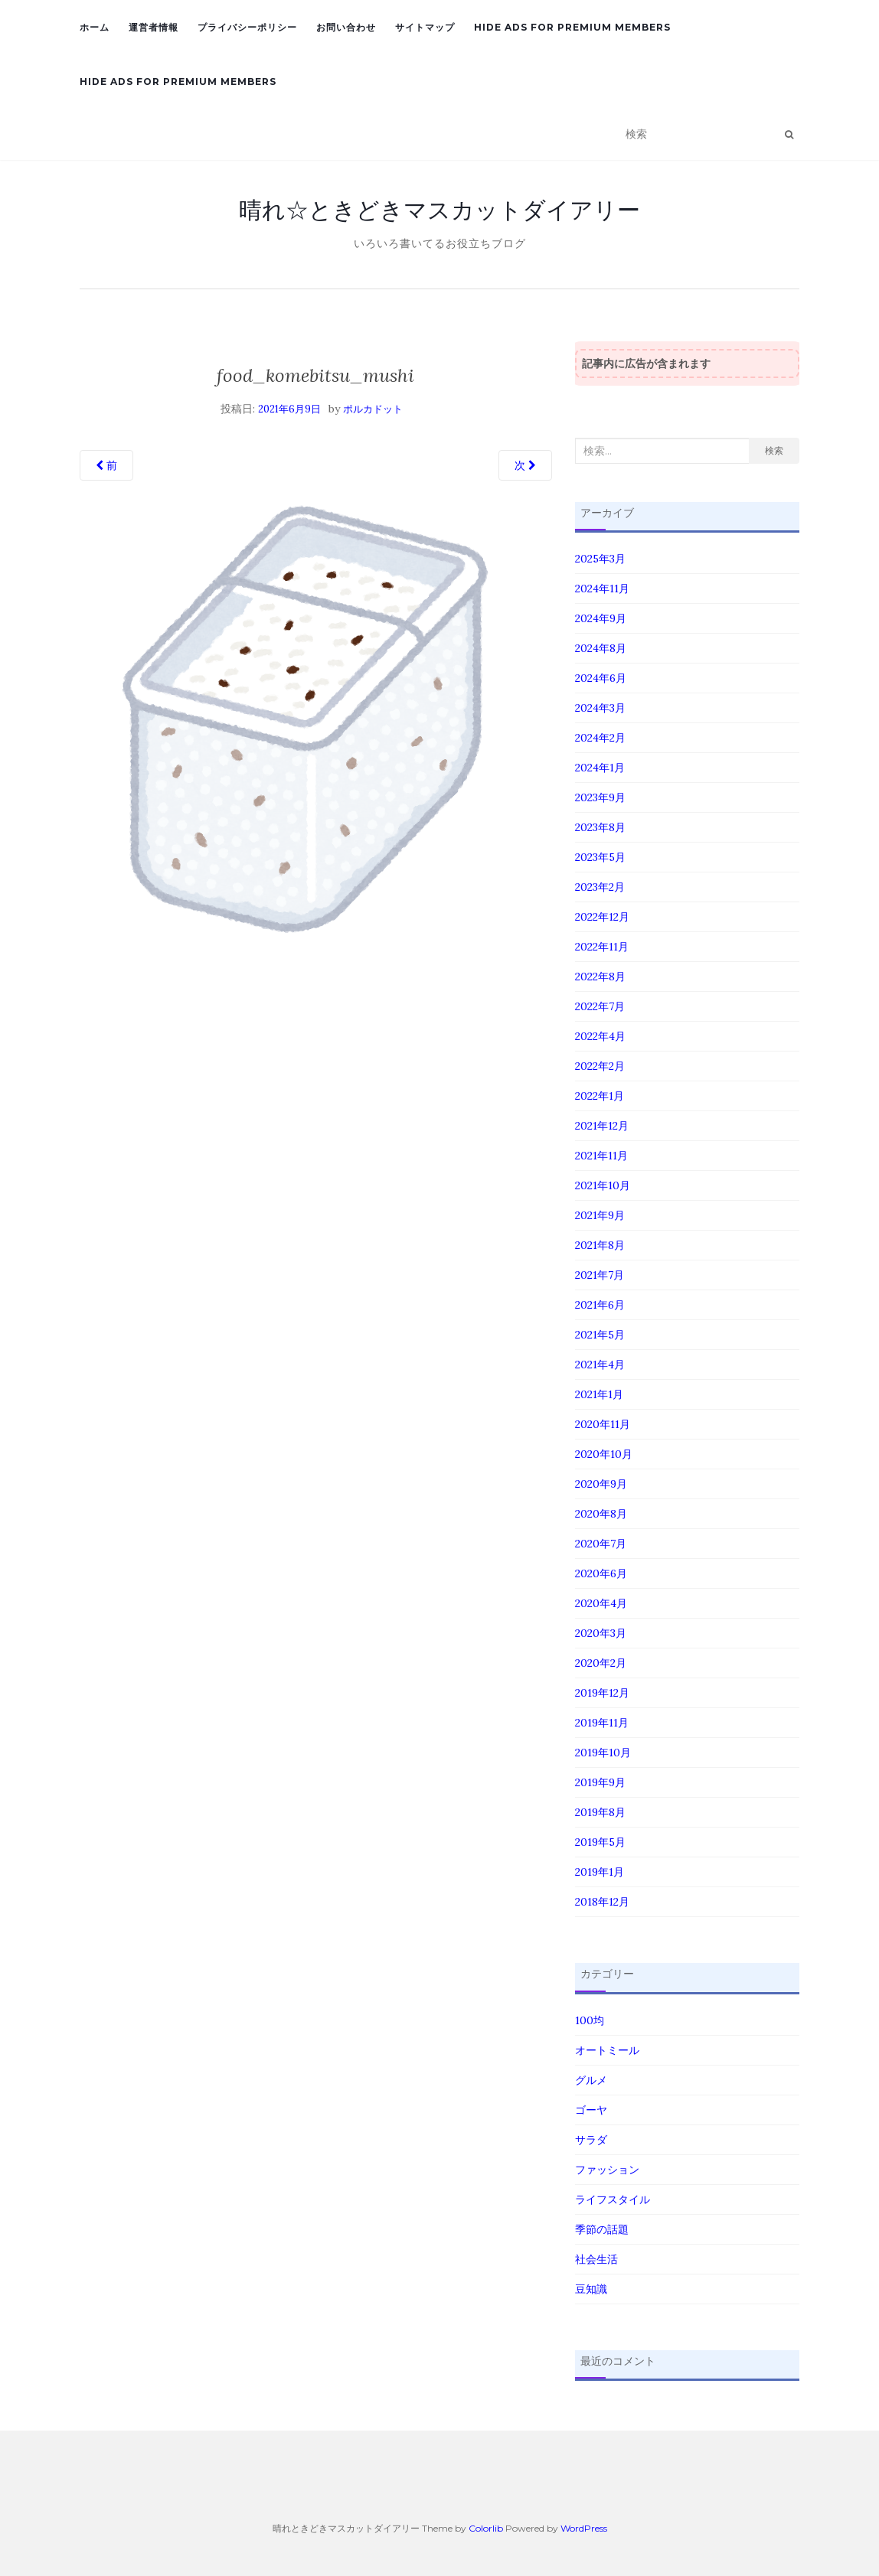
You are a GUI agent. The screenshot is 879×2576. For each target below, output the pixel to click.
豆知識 (591, 2289)
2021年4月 (600, 1364)
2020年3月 (600, 1633)
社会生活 (596, 2259)
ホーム (94, 27)
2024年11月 (602, 588)
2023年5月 (600, 857)
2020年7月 (600, 1543)
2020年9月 (601, 1484)
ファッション (607, 2170)
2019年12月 (602, 1693)
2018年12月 (602, 1902)
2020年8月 (601, 1514)
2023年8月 (600, 827)
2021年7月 (599, 1275)
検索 (774, 450)
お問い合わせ (346, 27)
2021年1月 (599, 1394)
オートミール (607, 2050)
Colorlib (486, 2528)
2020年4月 (601, 1603)
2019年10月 (603, 1752)
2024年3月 (600, 708)
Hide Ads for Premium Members (572, 27)
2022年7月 (600, 1006)
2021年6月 (600, 1305)
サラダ (591, 2140)
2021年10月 (602, 1185)
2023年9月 (600, 797)
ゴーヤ (591, 2110)
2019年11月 (602, 1723)
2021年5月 (600, 1335)
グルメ (591, 2080)
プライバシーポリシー (247, 27)
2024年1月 (600, 767)
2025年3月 (600, 559)
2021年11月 (601, 1155)
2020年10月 (603, 1454)
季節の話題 (602, 2229)
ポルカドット (373, 409)
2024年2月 (600, 738)
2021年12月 (602, 1126)
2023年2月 (600, 887)
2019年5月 (600, 1842)
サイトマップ (425, 27)
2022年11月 (602, 947)
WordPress (583, 2528)
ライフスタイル (612, 2199)
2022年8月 (600, 976)
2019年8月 (600, 1812)
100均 (589, 2020)
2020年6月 (601, 1573)
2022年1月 (599, 1096)
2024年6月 (600, 678)
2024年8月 (600, 648)
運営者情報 (153, 27)
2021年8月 (600, 1245)
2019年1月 (599, 1872)
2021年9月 (600, 1215)
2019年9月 (600, 1782)
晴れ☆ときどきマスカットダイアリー (439, 209)
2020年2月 (600, 1663)
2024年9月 (600, 618)
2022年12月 (602, 917)
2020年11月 (602, 1424)
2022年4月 (600, 1036)
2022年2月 (600, 1066)
